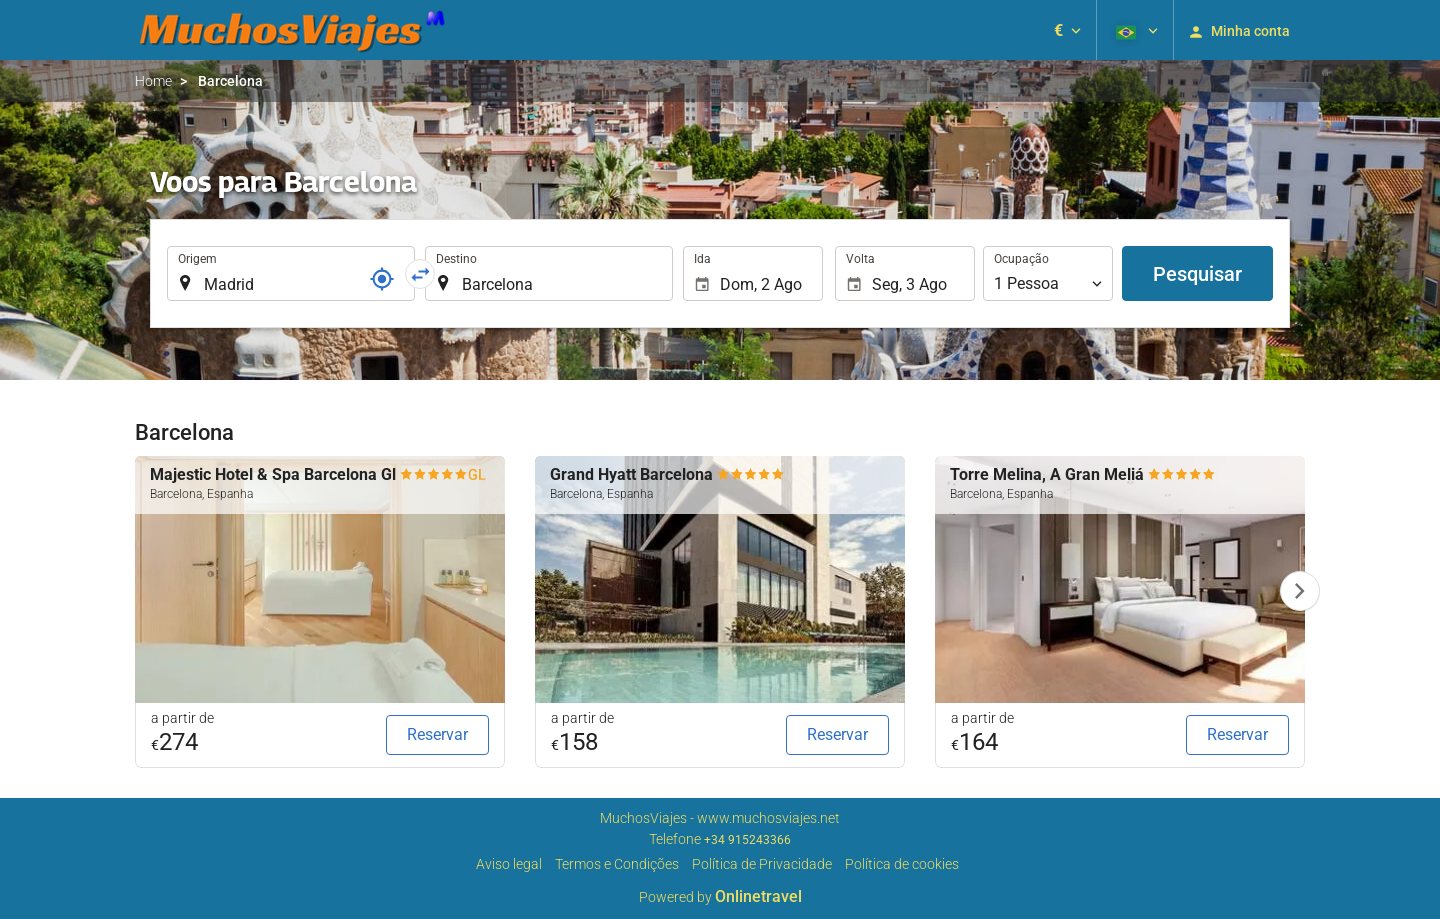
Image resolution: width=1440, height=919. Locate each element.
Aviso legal (509, 864)
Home (153, 81)
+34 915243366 (747, 840)
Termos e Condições (617, 864)
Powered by (720, 897)
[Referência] (382, 279)
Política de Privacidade (762, 864)
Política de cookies (902, 864)
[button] (1067, 30)
